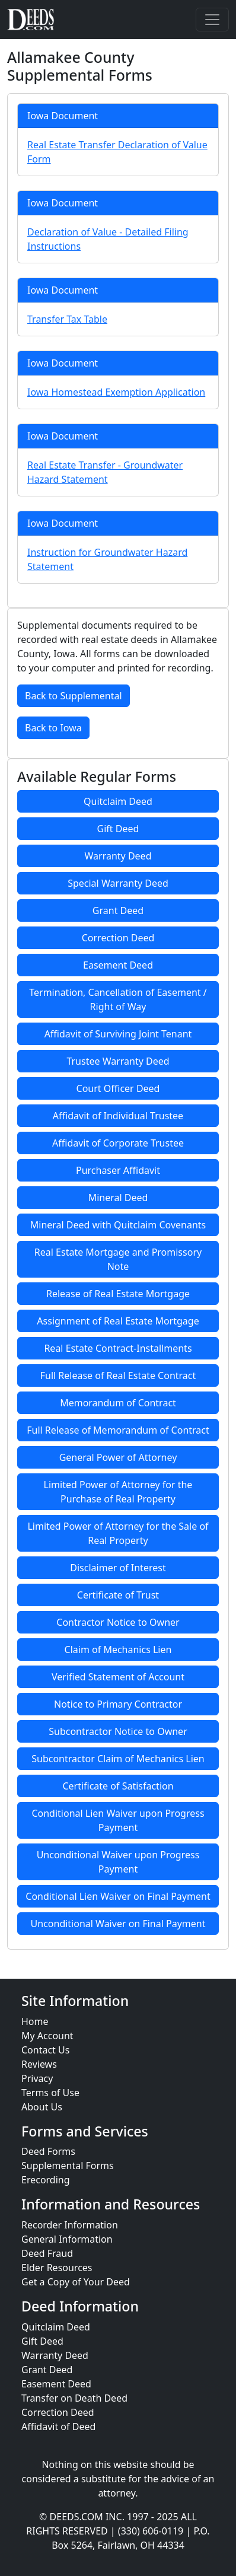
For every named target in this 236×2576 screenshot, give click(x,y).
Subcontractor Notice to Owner (118, 1731)
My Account (47, 2035)
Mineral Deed (118, 1197)
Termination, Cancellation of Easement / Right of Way (118, 999)
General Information (67, 2239)
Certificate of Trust (118, 1594)
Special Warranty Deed (118, 883)
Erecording (45, 2179)
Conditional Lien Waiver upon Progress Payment (117, 1820)
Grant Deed (118, 910)
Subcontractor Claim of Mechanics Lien (118, 1758)
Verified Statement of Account (118, 1676)
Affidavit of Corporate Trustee (118, 1143)
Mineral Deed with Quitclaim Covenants (118, 1224)
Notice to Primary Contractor (118, 1704)
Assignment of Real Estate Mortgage (118, 1320)
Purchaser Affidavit (118, 1170)
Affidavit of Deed (58, 2426)
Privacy (37, 2078)
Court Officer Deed (118, 1088)
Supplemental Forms (67, 2165)
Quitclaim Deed (118, 801)
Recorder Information (69, 2224)
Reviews (39, 2064)
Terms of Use (50, 2092)
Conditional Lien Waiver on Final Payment (117, 1896)
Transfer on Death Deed (74, 2398)
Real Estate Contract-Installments (118, 1348)
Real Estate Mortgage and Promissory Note (118, 1259)
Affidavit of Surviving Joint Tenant (118, 1033)
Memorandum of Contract (118, 1402)
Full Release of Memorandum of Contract (118, 1430)
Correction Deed (118, 937)
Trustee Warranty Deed (117, 1061)
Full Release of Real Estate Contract (118, 1375)
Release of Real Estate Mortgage (118, 1293)
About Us (41, 2106)
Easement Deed (118, 965)
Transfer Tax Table (67, 319)
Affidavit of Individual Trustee (118, 1115)
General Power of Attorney (118, 1457)
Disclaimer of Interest (117, 1567)
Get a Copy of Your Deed (75, 2281)
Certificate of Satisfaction (117, 1785)
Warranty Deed (118, 855)
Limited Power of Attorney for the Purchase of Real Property (118, 1491)
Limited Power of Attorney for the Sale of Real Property (117, 1533)
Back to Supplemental (73, 695)
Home (35, 2021)
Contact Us (45, 2049)
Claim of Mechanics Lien (118, 1649)
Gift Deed (118, 828)
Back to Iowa (53, 727)
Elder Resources (57, 2267)
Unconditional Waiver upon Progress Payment (118, 1862)
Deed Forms (48, 2151)
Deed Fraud (47, 2253)
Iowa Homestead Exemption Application (116, 392)
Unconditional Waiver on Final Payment (118, 1923)
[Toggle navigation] (212, 19)
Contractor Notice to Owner (117, 1622)
